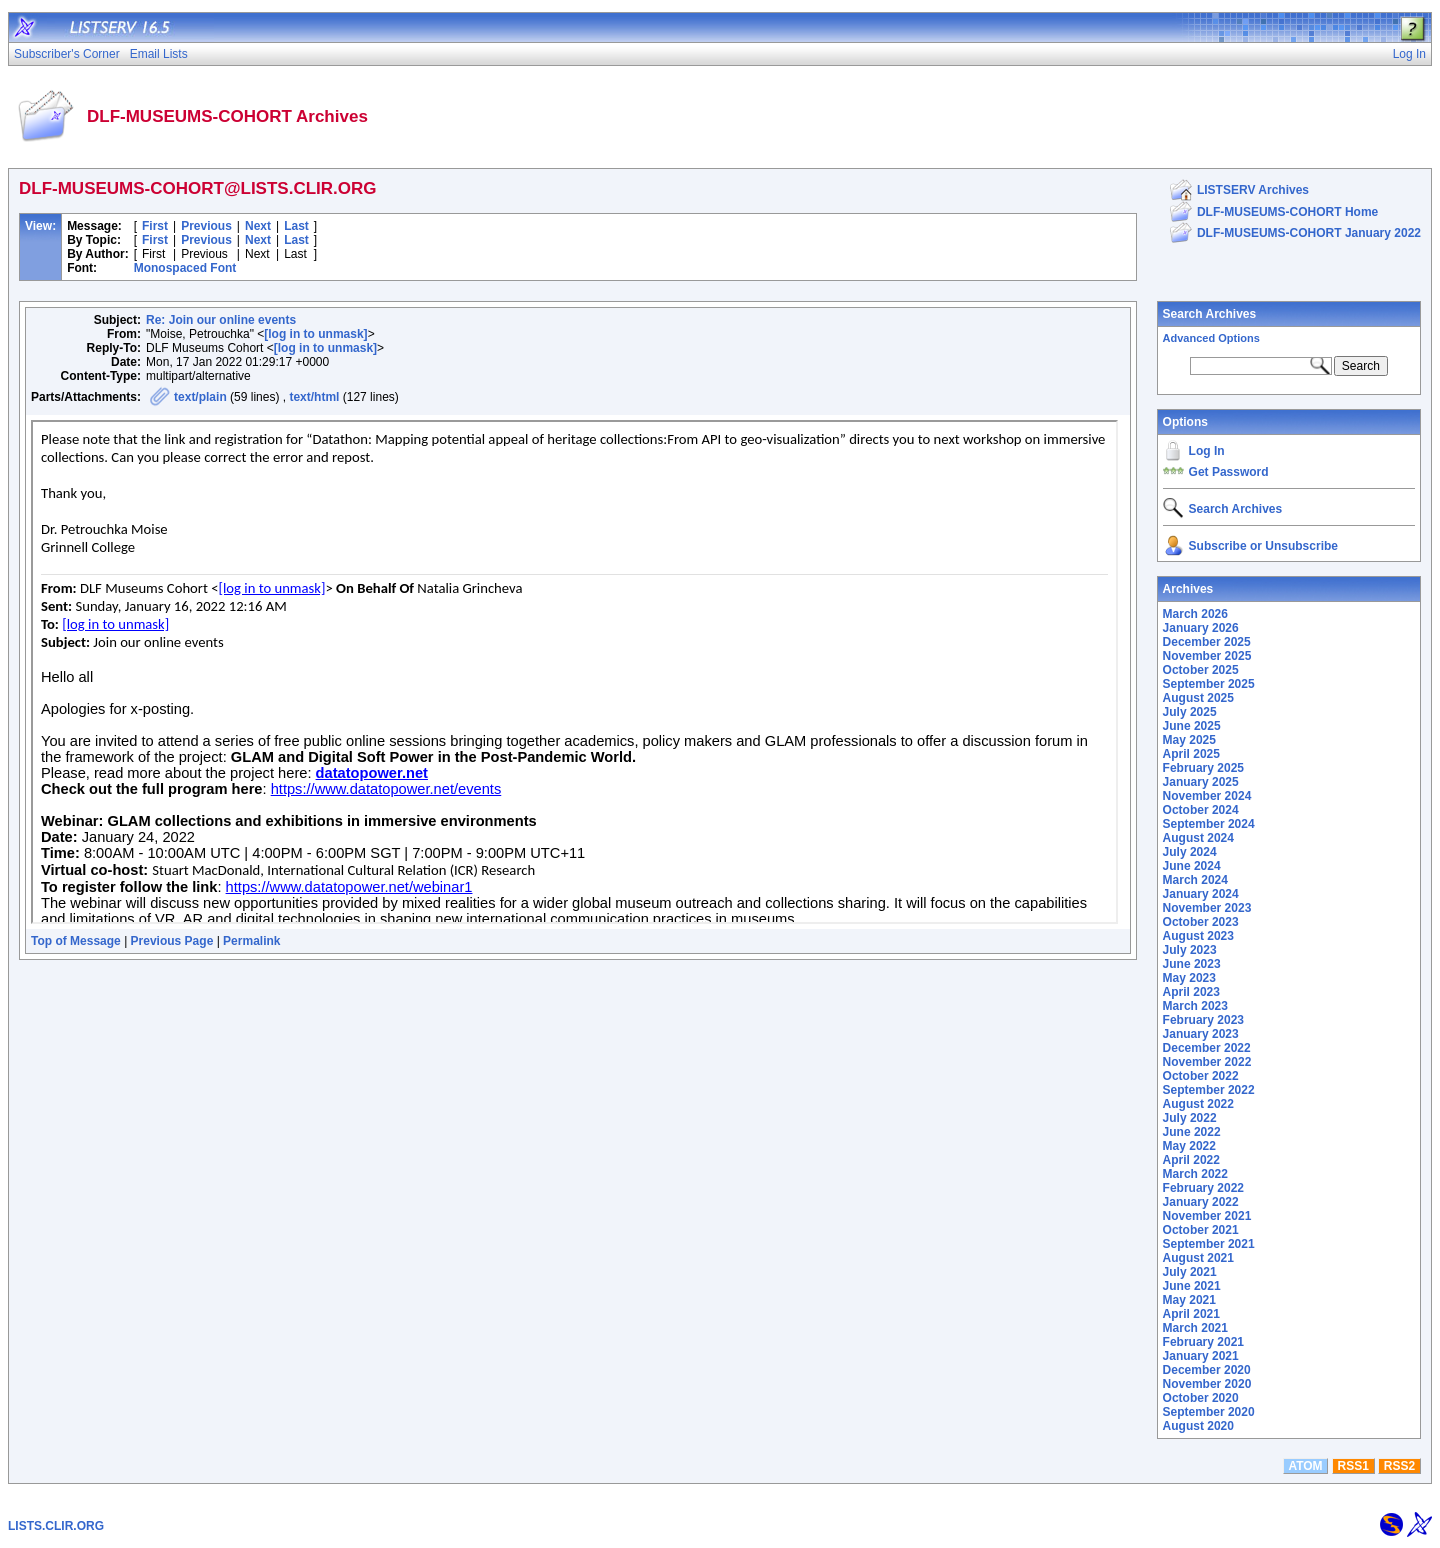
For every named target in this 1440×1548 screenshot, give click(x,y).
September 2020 (1209, 1412)
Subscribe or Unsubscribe (1263, 546)
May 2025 (1189, 740)
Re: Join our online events (221, 320)
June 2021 (1192, 1286)
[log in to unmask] (315, 334)
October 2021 (1201, 1230)
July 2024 (1190, 852)
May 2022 (1189, 1146)
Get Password (1229, 472)
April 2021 (1191, 1314)
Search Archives (1210, 314)
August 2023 (1198, 936)
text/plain (200, 397)
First (155, 226)
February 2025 (1203, 768)
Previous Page (172, 941)
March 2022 (1195, 1174)
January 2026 (1201, 628)
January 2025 (1201, 782)
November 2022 (1207, 1062)
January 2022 (1201, 1202)
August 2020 (1198, 1426)
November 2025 (1207, 656)
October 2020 (1201, 1398)
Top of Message (76, 941)
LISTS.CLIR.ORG (56, 1526)
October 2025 (1201, 670)
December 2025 (1207, 642)
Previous (206, 226)
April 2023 (1191, 992)
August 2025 (1198, 698)
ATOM (1305, 1466)
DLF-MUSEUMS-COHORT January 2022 (1309, 233)
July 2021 (1190, 1272)
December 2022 (1207, 1048)
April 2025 (1191, 754)
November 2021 (1207, 1216)
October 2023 (1201, 922)
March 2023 (1195, 1006)
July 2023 (1190, 950)
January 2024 (1201, 894)
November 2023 (1207, 908)
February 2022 (1203, 1188)
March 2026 (1195, 614)
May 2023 (1189, 978)
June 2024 (1192, 866)
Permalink (251, 941)
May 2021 (1189, 1300)
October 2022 (1201, 1076)
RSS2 (1399, 1466)
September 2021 (1209, 1244)
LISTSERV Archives (1253, 190)
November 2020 (1207, 1384)
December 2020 (1207, 1370)
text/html (314, 397)
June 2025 (1192, 726)
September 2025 (1209, 684)
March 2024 (1195, 880)
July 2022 (1190, 1118)
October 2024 (1201, 810)
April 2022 (1191, 1160)
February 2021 (1203, 1342)
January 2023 (1201, 1034)
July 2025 (1190, 712)
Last (296, 226)
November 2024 (1207, 796)
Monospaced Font (185, 268)
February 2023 (1203, 1020)
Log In (1207, 451)
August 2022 (1198, 1104)
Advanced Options (1211, 338)
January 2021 (1201, 1356)
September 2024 (1209, 824)
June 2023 (1192, 964)
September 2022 (1209, 1090)
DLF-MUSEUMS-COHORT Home (1287, 212)
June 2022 (1192, 1132)
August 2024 (1198, 838)
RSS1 (1353, 1466)
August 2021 (1198, 1258)
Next (258, 226)
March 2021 (1195, 1328)
